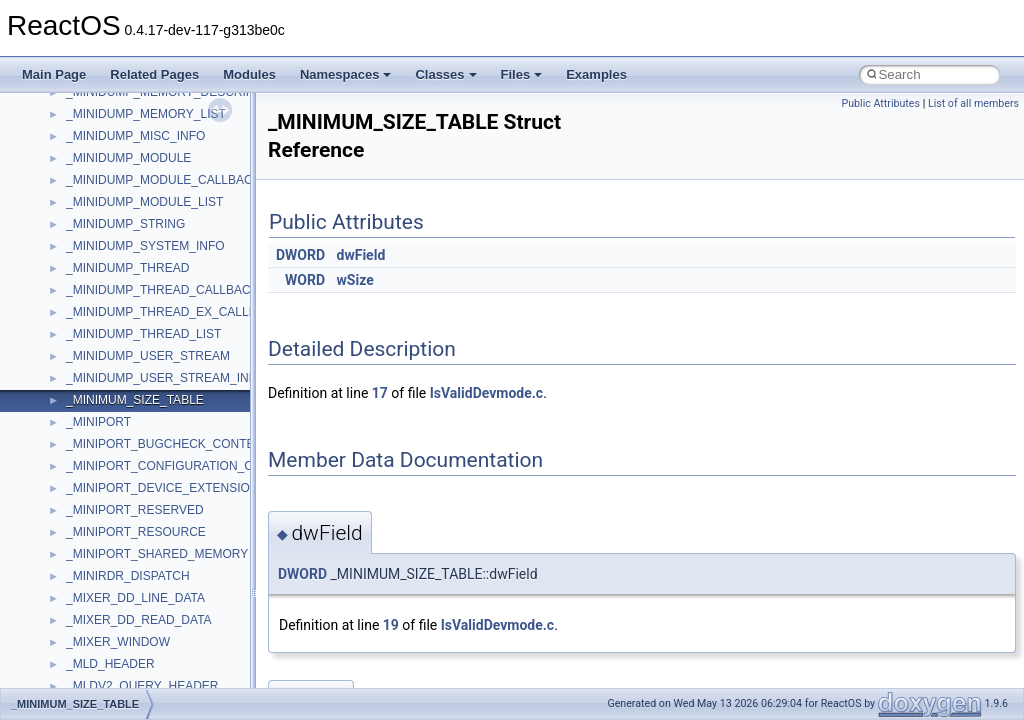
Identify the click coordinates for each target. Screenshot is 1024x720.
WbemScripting (106, 211)
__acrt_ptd (94, 453)
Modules (249, 74)
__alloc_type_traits (116, 585)
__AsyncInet (99, 607)
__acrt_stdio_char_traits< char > (152, 497)
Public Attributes (880, 103)
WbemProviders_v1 (118, 189)
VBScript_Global (110, 123)
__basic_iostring (109, 673)
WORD (305, 280)
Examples (596, 74)
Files (522, 74)
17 (380, 393)
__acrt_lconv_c (106, 431)
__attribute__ (101, 629)
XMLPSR (90, 321)
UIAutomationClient (117, 101)
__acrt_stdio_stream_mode (138, 541)
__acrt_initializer (109, 409)
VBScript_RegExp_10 (124, 145)
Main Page (54, 74)
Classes (445, 74)
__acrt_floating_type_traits (136, 343)
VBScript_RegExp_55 (124, 167)
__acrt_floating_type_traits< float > (158, 387)
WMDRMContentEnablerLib (140, 277)
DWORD (300, 255)
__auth (84, 651)
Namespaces (346, 74)
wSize (355, 280)
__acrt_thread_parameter (133, 563)
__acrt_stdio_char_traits (130, 475)
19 (391, 625)
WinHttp (87, 255)
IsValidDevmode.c (486, 393)
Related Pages (154, 74)
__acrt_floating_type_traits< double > (164, 365)
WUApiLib (92, 299)
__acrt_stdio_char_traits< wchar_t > (161, 519)
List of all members (973, 103)
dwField (361, 255)
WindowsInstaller (111, 233)
